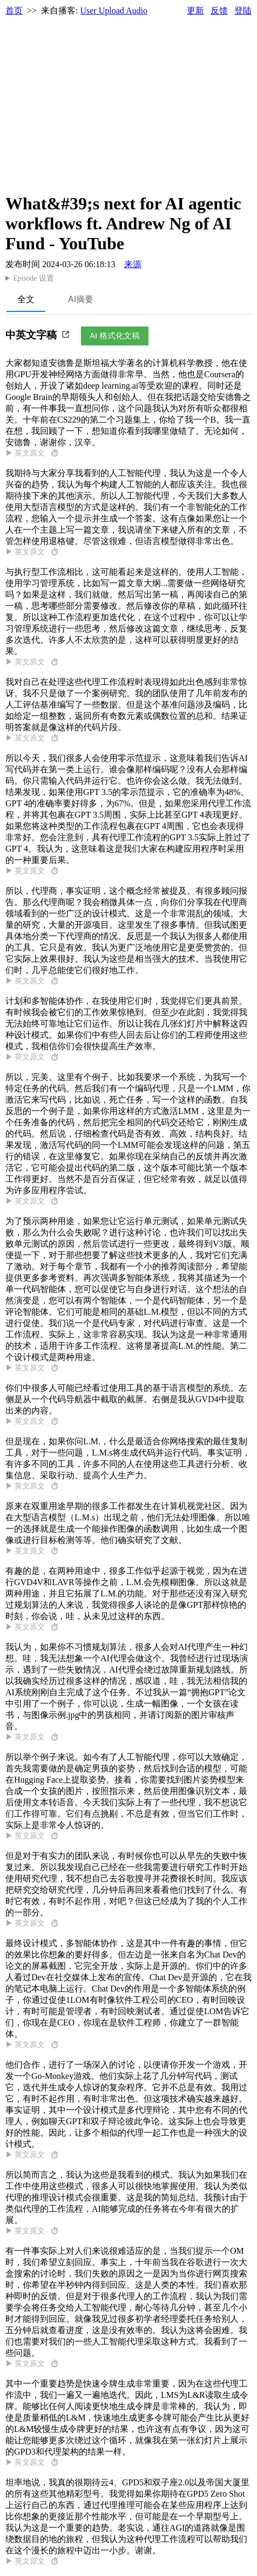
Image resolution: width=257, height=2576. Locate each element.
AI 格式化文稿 (115, 335)
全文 (26, 299)
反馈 (219, 10)
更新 (195, 10)
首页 (14, 10)
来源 (132, 264)
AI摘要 (80, 299)
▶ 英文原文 (32, 453)
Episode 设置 (33, 278)
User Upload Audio (113, 10)
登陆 (243, 10)
